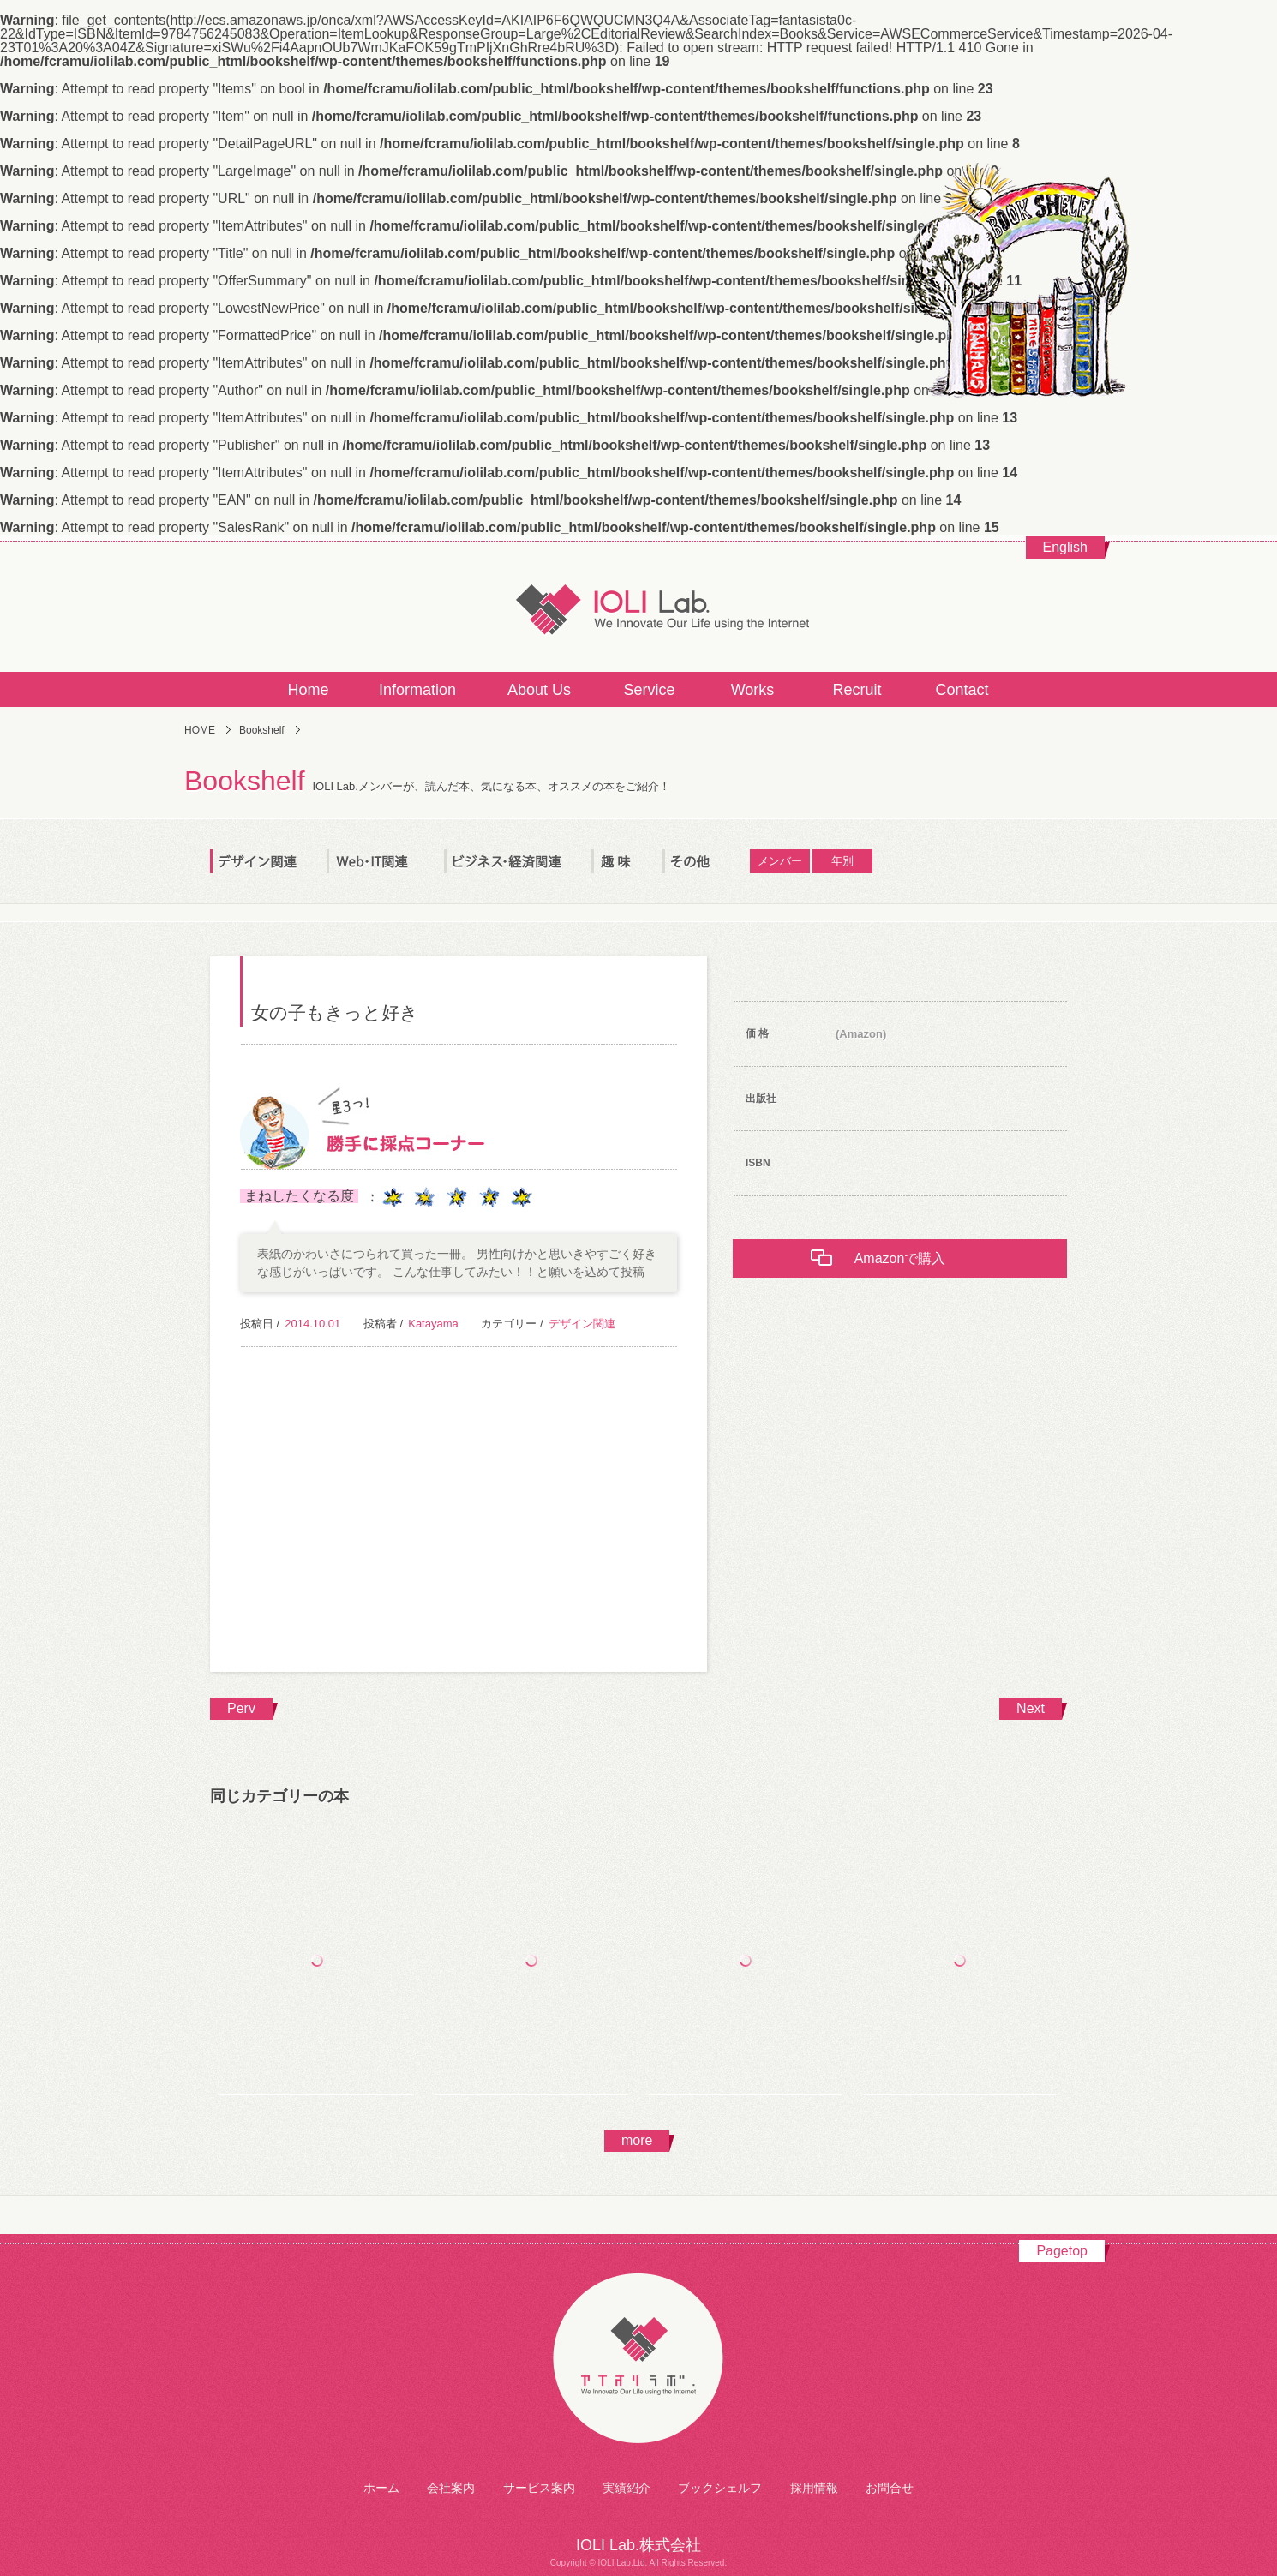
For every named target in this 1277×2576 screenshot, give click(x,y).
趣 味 (626, 861)
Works (753, 689)
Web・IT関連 (385, 861)
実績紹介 (626, 2488)
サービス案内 (539, 2488)
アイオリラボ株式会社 (638, 2360)
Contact (961, 689)
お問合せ (890, 2488)
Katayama (433, 1323)
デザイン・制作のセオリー (746, 1973)
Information (417, 689)
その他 (706, 861)
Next (1030, 1708)
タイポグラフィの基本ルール (317, 1973)
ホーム (381, 2488)
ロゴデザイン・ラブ (960, 1973)
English (1065, 547)
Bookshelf (262, 730)
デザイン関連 (268, 861)
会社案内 (451, 2488)
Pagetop (1062, 2251)
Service (648, 689)
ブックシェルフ (720, 2488)
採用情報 (814, 2488)
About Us (539, 689)
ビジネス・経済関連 (517, 861)
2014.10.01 (312, 1323)
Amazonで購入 (900, 1258)
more (636, 2140)
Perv (241, 1708)
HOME (199, 730)
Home (307, 689)
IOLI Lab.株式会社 (638, 608)
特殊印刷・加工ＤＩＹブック (531, 1973)
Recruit (856, 689)
